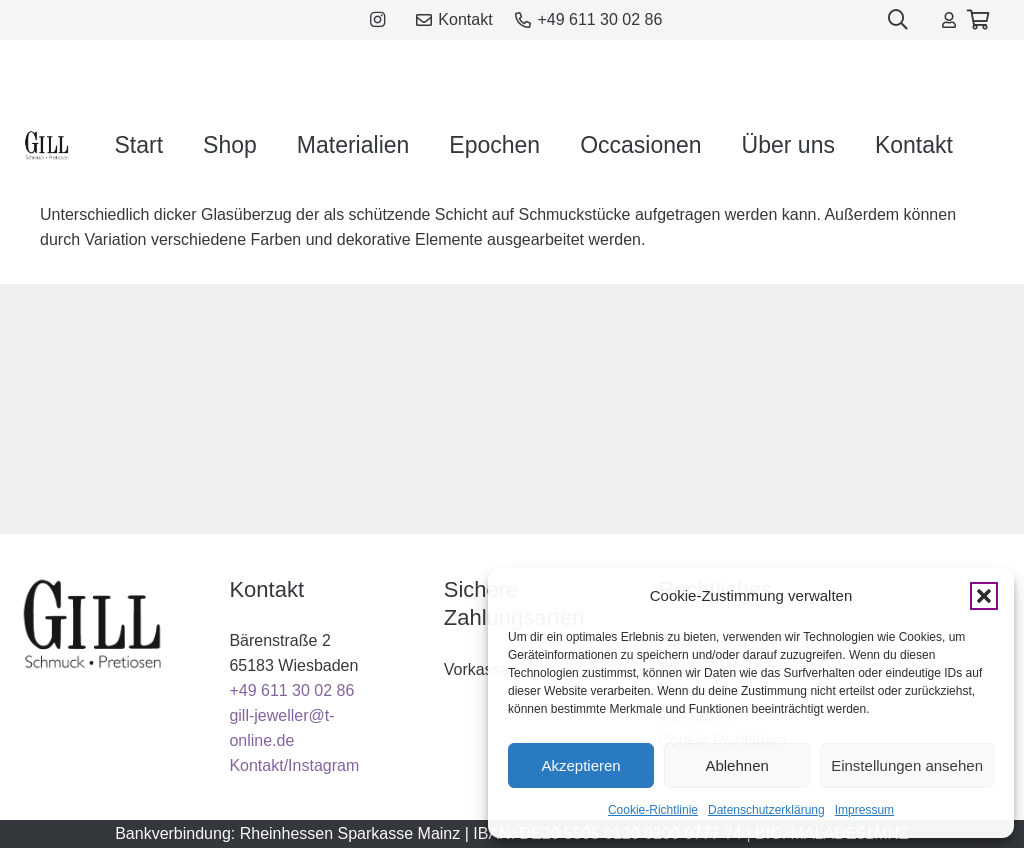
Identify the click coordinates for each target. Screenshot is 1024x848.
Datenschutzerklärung (766, 810)
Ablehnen (736, 765)
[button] (984, 596)
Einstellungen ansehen (907, 765)
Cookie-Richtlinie (653, 810)
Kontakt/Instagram (294, 765)
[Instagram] (378, 20)
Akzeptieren (580, 765)
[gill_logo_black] (47, 145)
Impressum (864, 810)
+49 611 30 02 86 (291, 690)
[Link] (949, 19)
